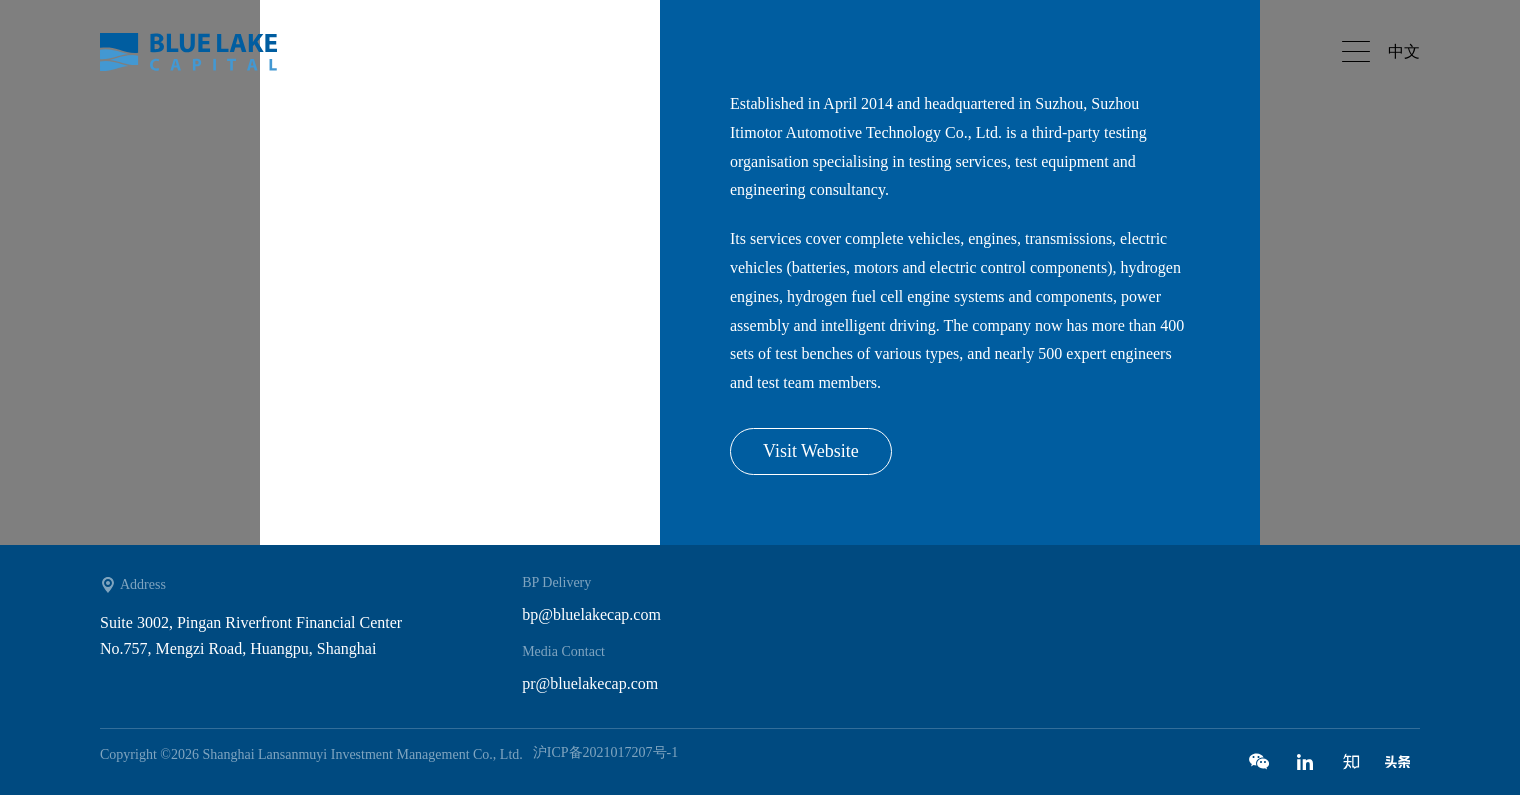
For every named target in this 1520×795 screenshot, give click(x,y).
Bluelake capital (200, 52)
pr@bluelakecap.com (590, 683)
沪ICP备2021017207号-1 (605, 752)
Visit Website (811, 451)
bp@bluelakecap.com (591, 614)
